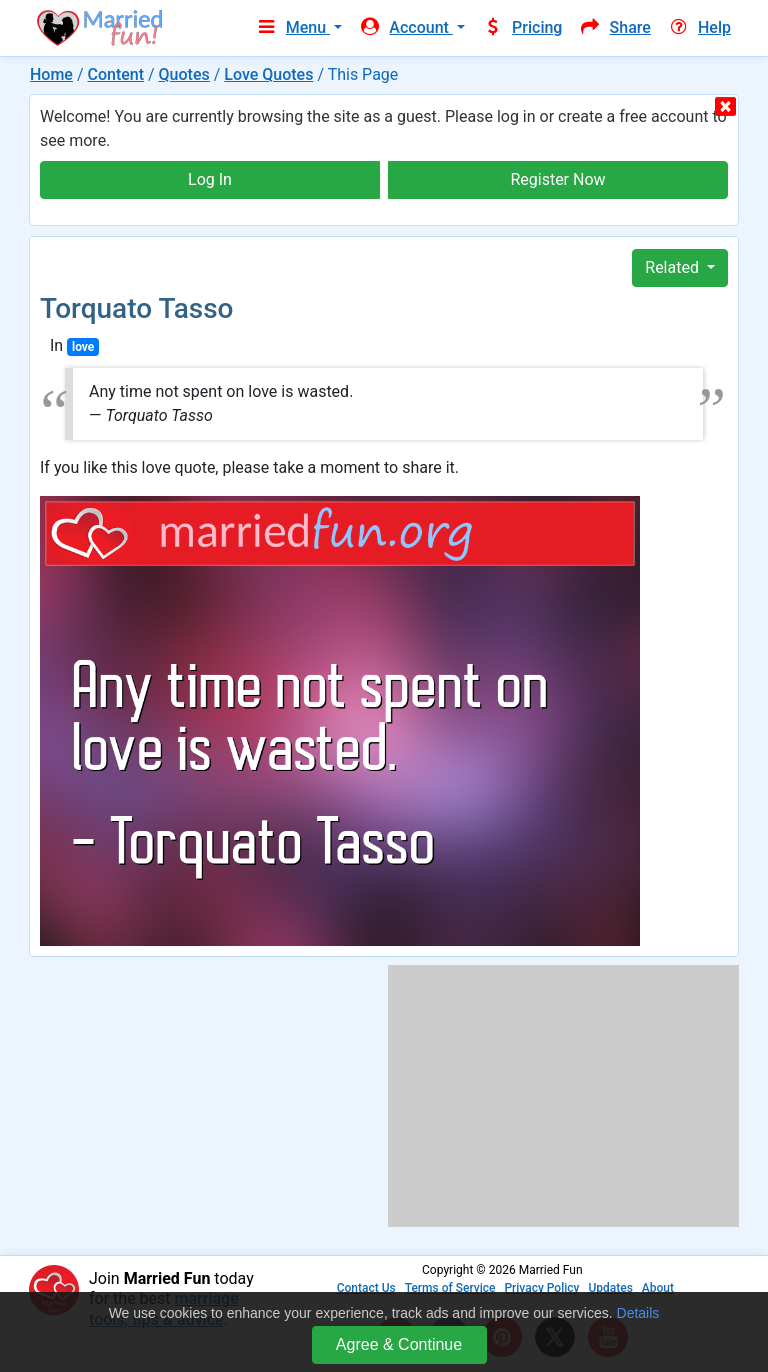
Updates (610, 1288)
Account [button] (405, 27)
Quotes (184, 74)
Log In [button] (210, 179)
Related (674, 267)
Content (115, 74)
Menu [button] (292, 27)
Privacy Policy (541, 1288)
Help (699, 27)
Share (614, 27)
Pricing (522, 27)
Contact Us (366, 1288)
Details (638, 1313)
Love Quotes (268, 74)
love (83, 347)
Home (51, 74)
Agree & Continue (399, 1344)
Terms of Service (450, 1288)
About (658, 1288)
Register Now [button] (557, 179)
